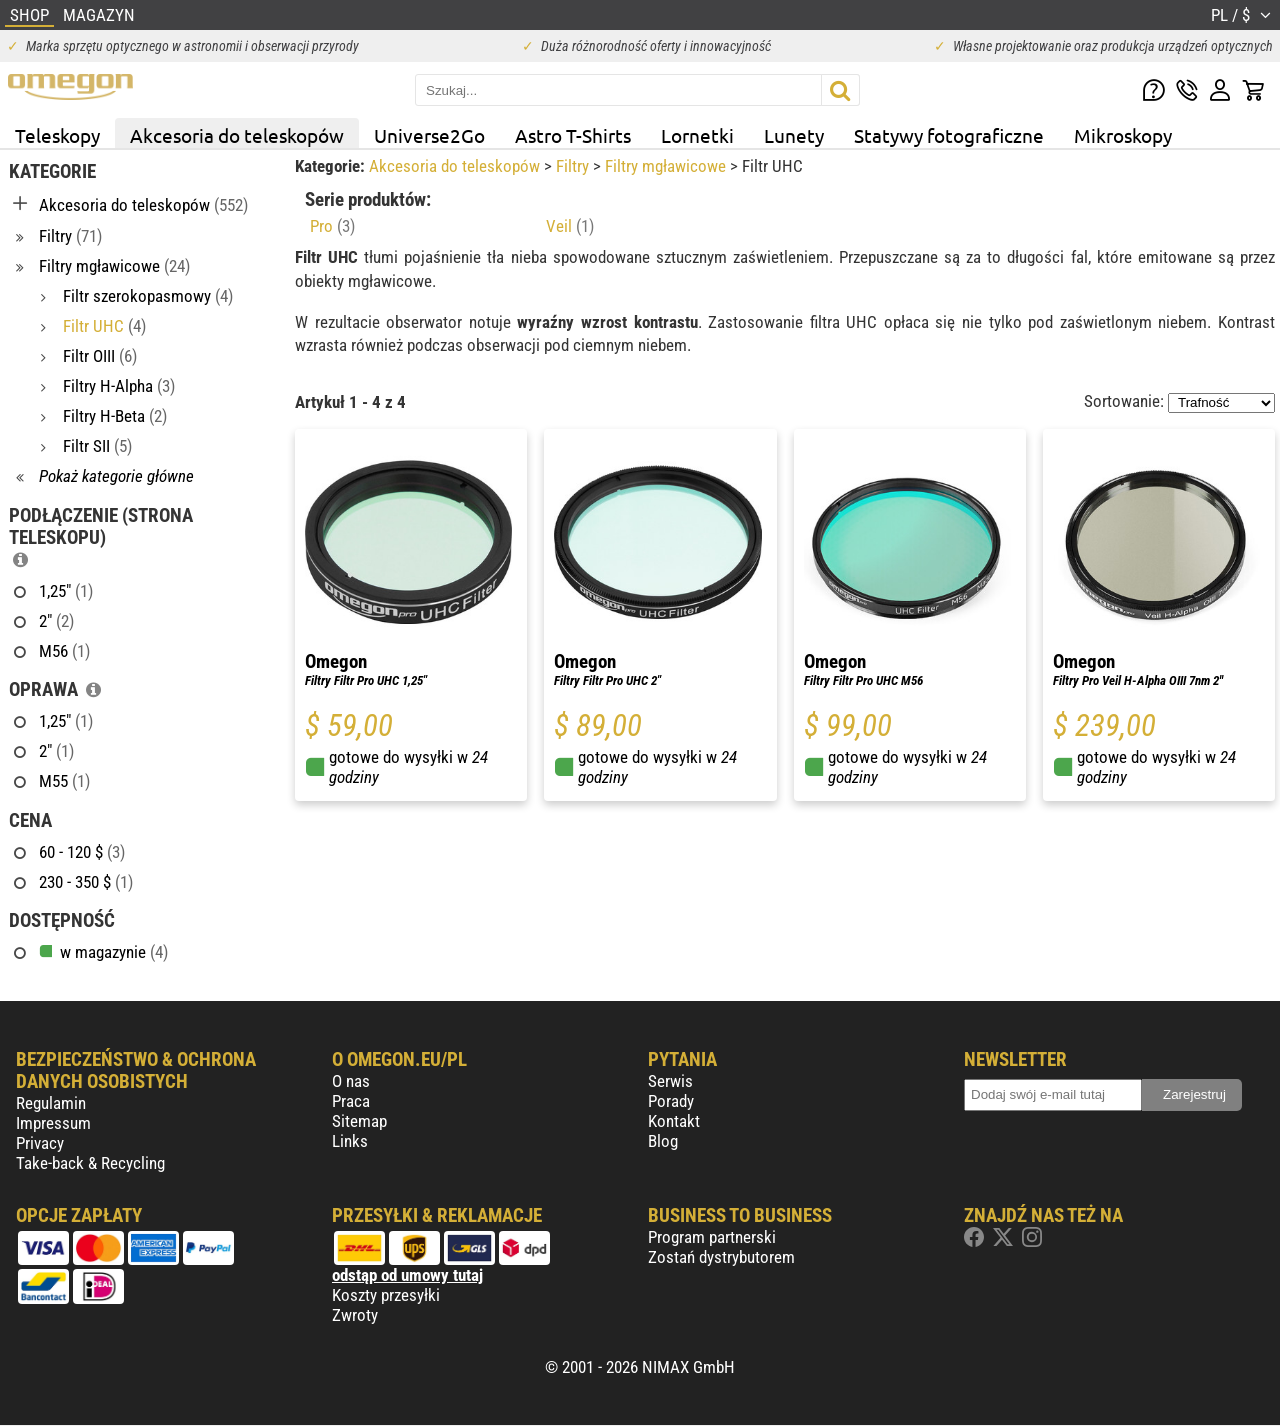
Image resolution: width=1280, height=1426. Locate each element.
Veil (570, 226)
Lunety (794, 135)
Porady (671, 1101)
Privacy (40, 1143)
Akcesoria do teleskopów (237, 135)
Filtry (574, 166)
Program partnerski (712, 1237)
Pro (332, 226)
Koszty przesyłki (386, 1295)
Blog (663, 1141)
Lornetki (697, 135)
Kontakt (674, 1121)
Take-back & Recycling (90, 1163)
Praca (351, 1101)
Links (350, 1141)
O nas (351, 1081)
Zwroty (355, 1315)
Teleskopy (57, 135)
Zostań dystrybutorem (721, 1257)
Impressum (53, 1123)
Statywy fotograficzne (949, 135)
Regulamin (51, 1103)
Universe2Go (429, 135)
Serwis (670, 1081)
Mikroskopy (1123, 135)
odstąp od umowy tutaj (407, 1275)
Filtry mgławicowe (667, 166)
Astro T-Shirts (573, 135)
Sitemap (359, 1121)
